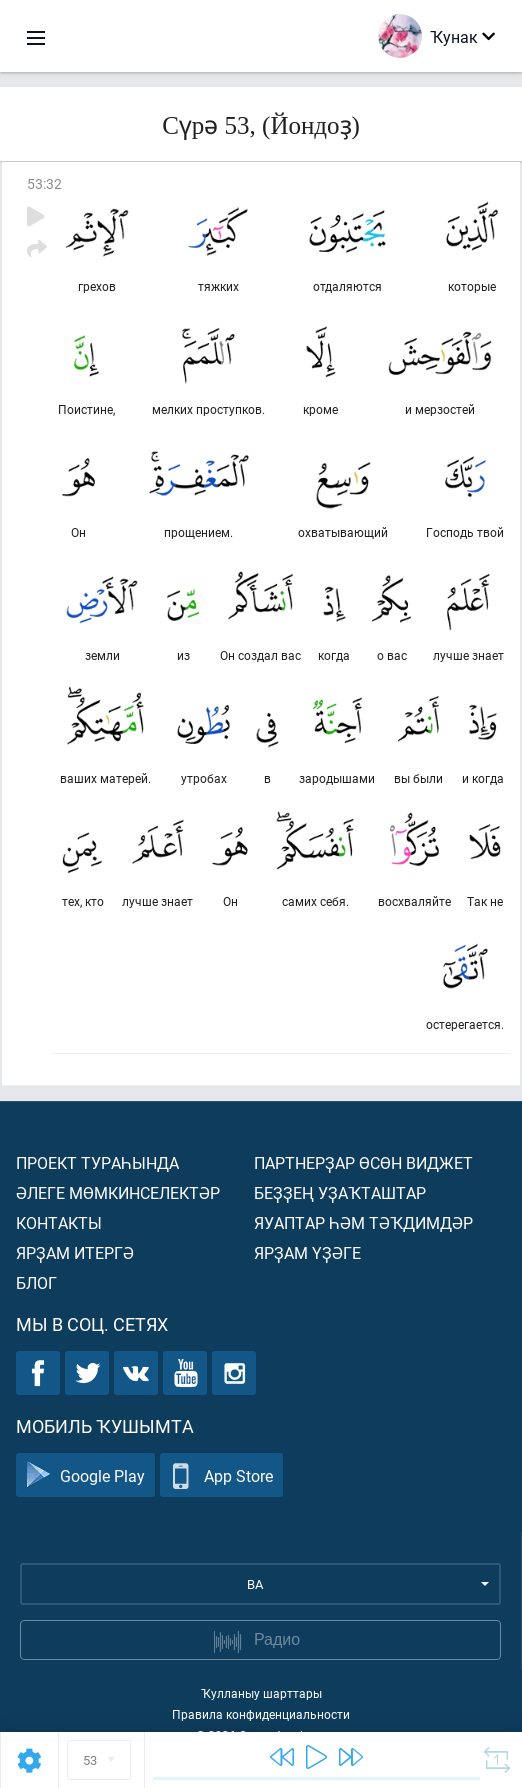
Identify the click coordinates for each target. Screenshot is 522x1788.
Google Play (85, 1475)
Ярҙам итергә (75, 1252)
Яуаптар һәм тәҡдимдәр (363, 1222)
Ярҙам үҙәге (307, 1252)
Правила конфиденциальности (261, 1714)
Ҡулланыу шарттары (261, 1693)
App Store (221, 1475)
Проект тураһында (97, 1162)
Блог (36, 1282)
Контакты (59, 1222)
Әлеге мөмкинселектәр (118, 1192)
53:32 (44, 183)
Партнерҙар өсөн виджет (363, 1162)
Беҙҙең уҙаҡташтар (340, 1192)
